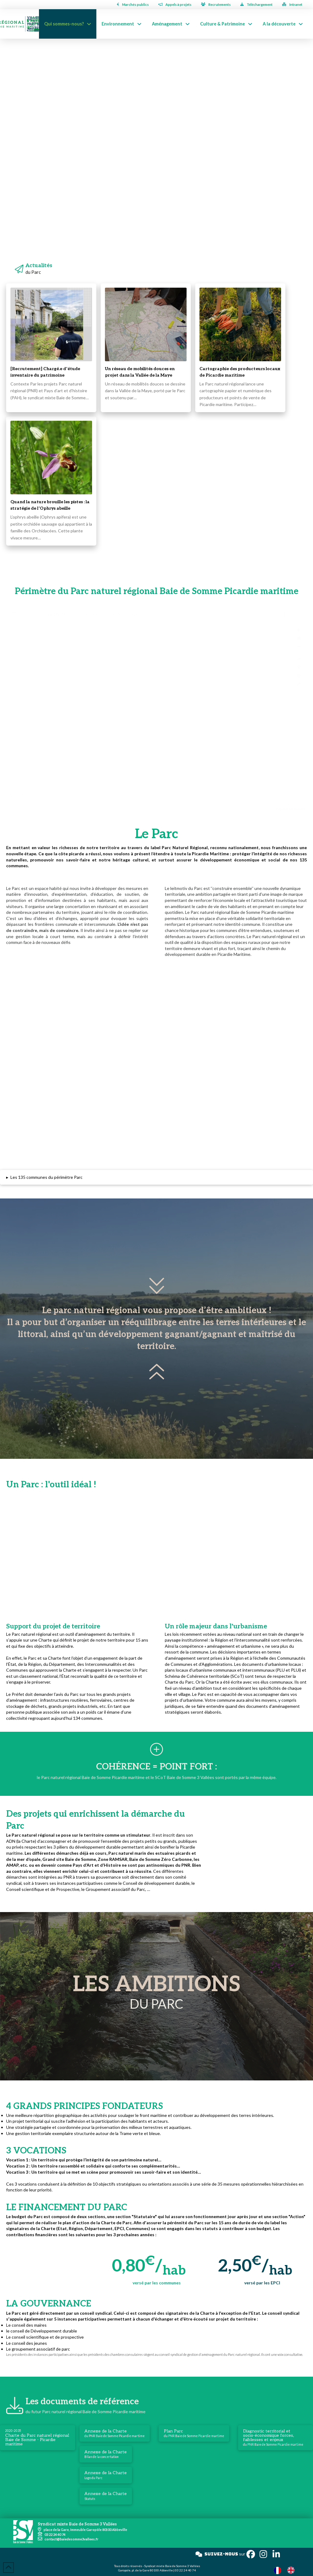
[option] (292, 2570)
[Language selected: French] (287, 2570)
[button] (156, 1177)
